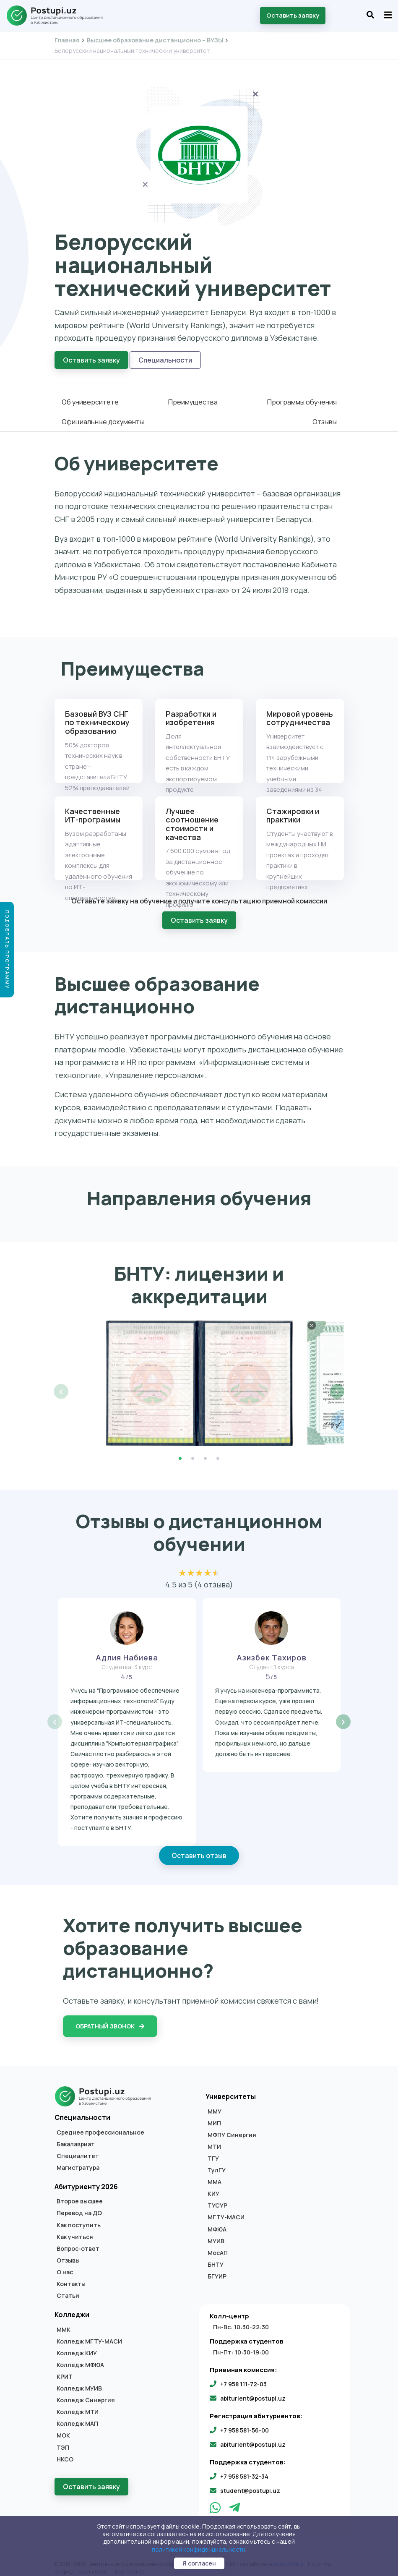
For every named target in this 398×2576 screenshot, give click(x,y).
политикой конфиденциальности (198, 2549)
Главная (67, 40)
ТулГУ (217, 2164)
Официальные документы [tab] (103, 418)
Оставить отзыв (199, 1849)
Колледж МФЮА (80, 2359)
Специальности (165, 360)
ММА (214, 2176)
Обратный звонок (110, 2021)
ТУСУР (217, 2200)
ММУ (214, 2105)
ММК (63, 2323)
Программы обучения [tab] (302, 399)
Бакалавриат (76, 2138)
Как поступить (79, 2219)
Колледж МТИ (78, 2406)
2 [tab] (193, 1453)
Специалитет (78, 2150)
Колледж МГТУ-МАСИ (89, 2335)
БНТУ (216, 2259)
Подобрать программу (7, 949)
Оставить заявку (292, 15)
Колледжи (72, 2309)
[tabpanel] (199, 1377)
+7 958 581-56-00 (244, 2424)
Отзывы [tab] (324, 418)
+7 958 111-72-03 (243, 2378)
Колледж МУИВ (79, 2383)
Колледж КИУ (77, 2347)
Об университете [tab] (90, 399)
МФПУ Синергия (232, 2129)
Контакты (71, 2278)
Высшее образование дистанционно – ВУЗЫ (155, 40)
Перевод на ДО (79, 2207)
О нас (65, 2266)
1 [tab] (180, 1453)
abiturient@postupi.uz (253, 2393)
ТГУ (213, 2153)
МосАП (218, 2247)
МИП (214, 2117)
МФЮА (217, 2223)
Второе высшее (80, 2195)
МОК (63, 2430)
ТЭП (63, 2441)
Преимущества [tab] (193, 399)
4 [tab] (218, 1453)
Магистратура (78, 2162)
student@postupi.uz (250, 2485)
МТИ (214, 2141)
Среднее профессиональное (100, 2126)
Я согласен (199, 2563)
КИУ (213, 2188)
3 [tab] (205, 1453)
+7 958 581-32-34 (244, 2471)
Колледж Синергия (86, 2394)
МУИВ (216, 2235)
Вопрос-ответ (78, 2242)
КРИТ (65, 2371)
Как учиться (75, 2231)
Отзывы (68, 2255)
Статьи (68, 2290)
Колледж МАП (77, 2418)
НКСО (65, 2453)
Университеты (231, 2091)
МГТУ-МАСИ (226, 2211)
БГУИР (217, 2271)
